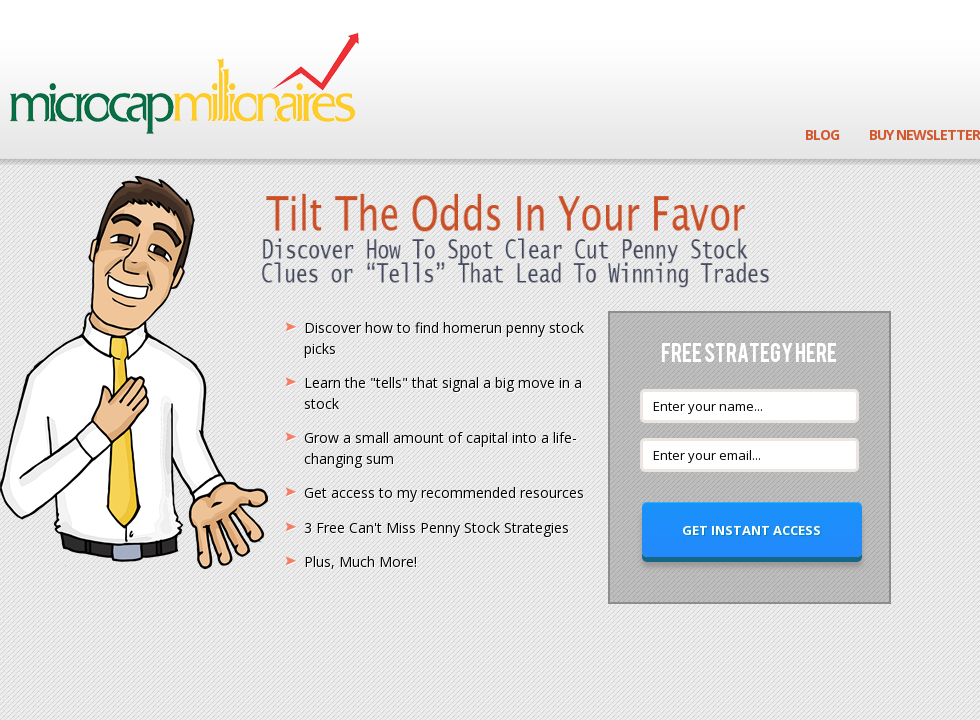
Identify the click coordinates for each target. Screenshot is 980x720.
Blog (822, 134)
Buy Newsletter (924, 134)
